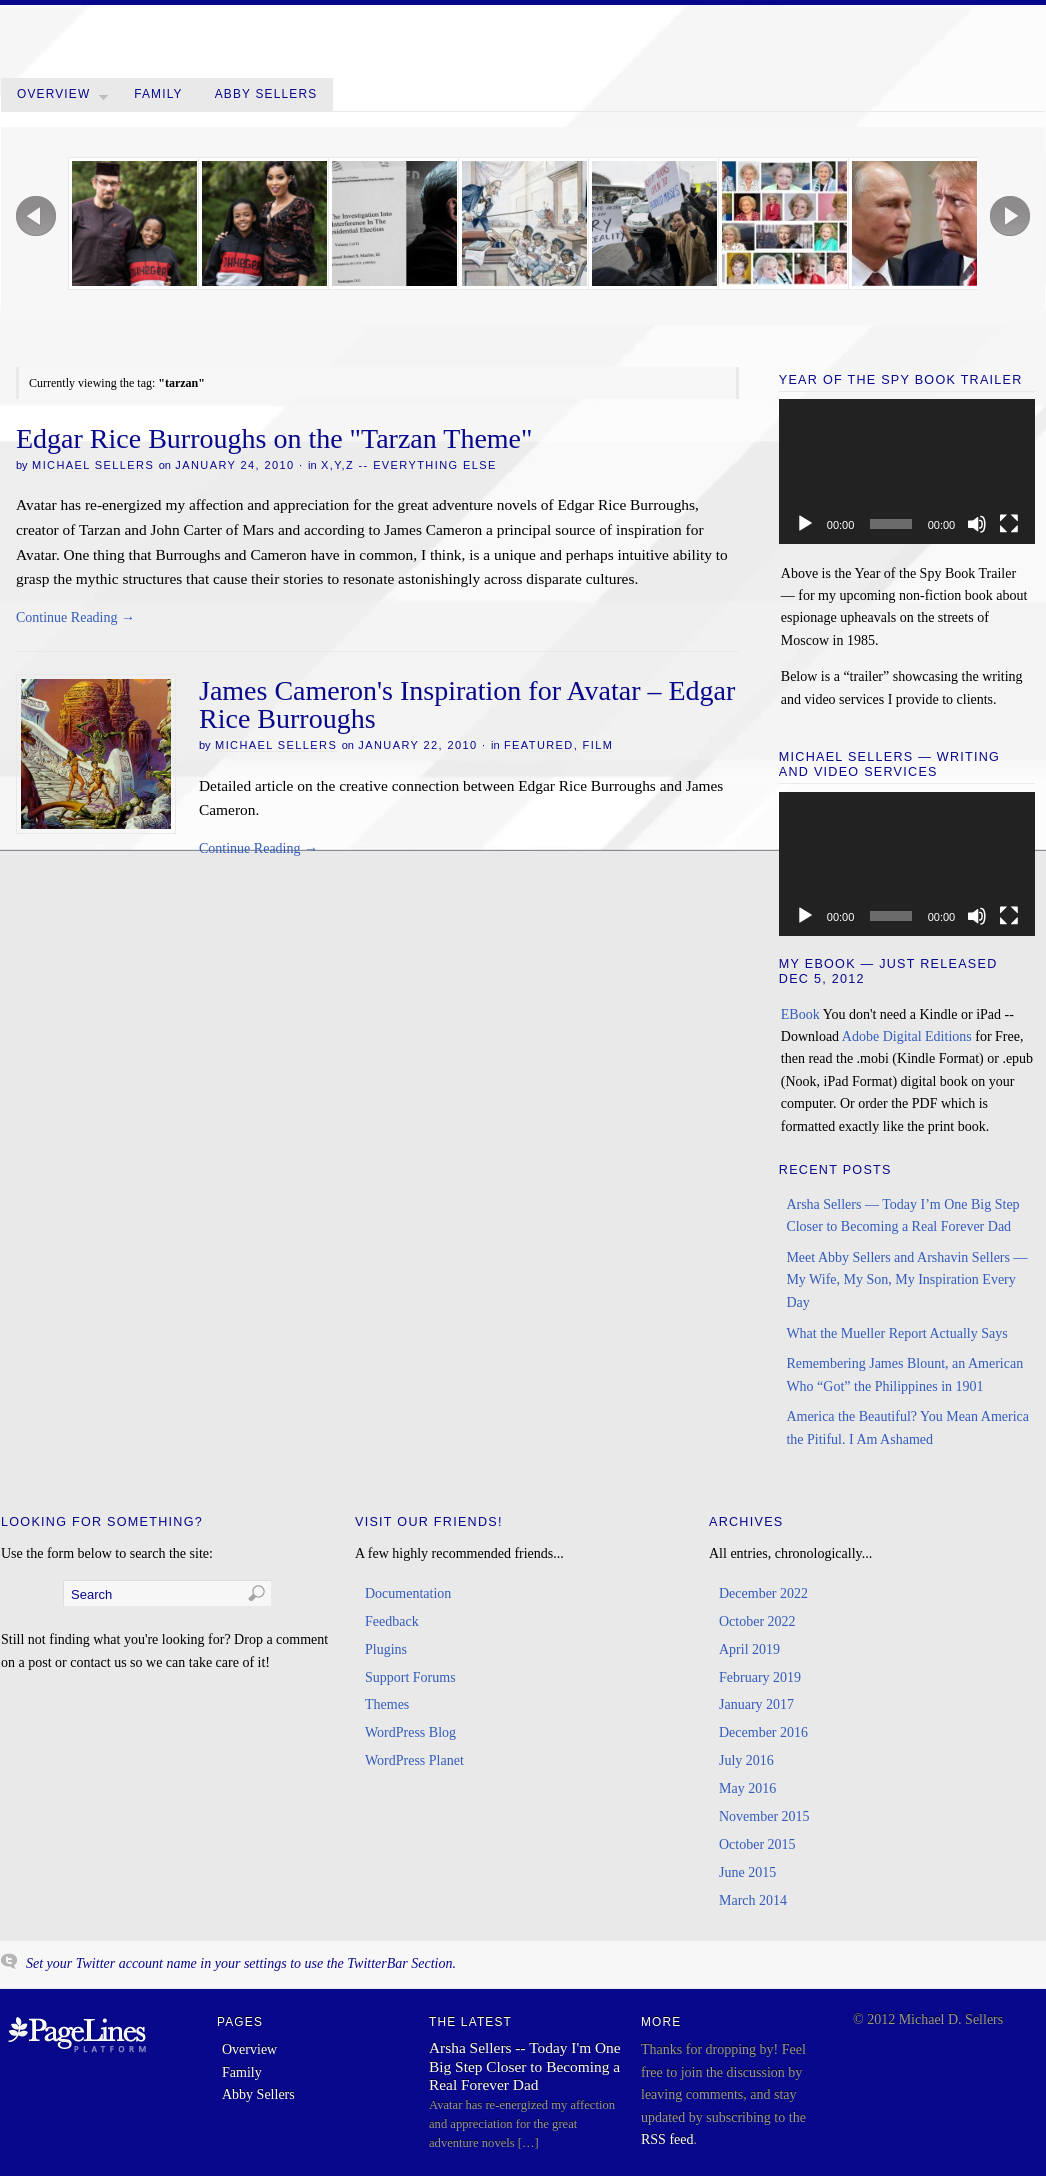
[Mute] (977, 524)
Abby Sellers (266, 94)
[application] (907, 471)
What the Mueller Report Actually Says (896, 1333)
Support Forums (410, 1677)
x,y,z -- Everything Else (409, 465)
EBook (800, 1014)
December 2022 (763, 1593)
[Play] (805, 524)
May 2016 (747, 1788)
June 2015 (747, 1872)
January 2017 (756, 1704)
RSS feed (667, 2139)
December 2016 (763, 1732)
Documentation (408, 1593)
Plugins (386, 1649)
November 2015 (764, 1816)
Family (158, 94)
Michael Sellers (93, 465)
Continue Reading (75, 617)
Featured (539, 745)
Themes (387, 1704)
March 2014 (753, 1900)
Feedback (392, 1621)
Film (598, 745)
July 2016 (746, 1760)
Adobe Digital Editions (907, 1036)
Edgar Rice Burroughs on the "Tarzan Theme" (274, 438)
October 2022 (757, 1621)
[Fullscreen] (1009, 524)
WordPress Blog (410, 1732)
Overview (62, 99)
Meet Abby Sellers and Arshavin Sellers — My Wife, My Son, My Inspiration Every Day (906, 1280)
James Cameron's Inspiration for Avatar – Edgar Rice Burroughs (467, 704)
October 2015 (757, 1844)
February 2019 (760, 1677)
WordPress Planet (414, 1760)
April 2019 (749, 1649)
